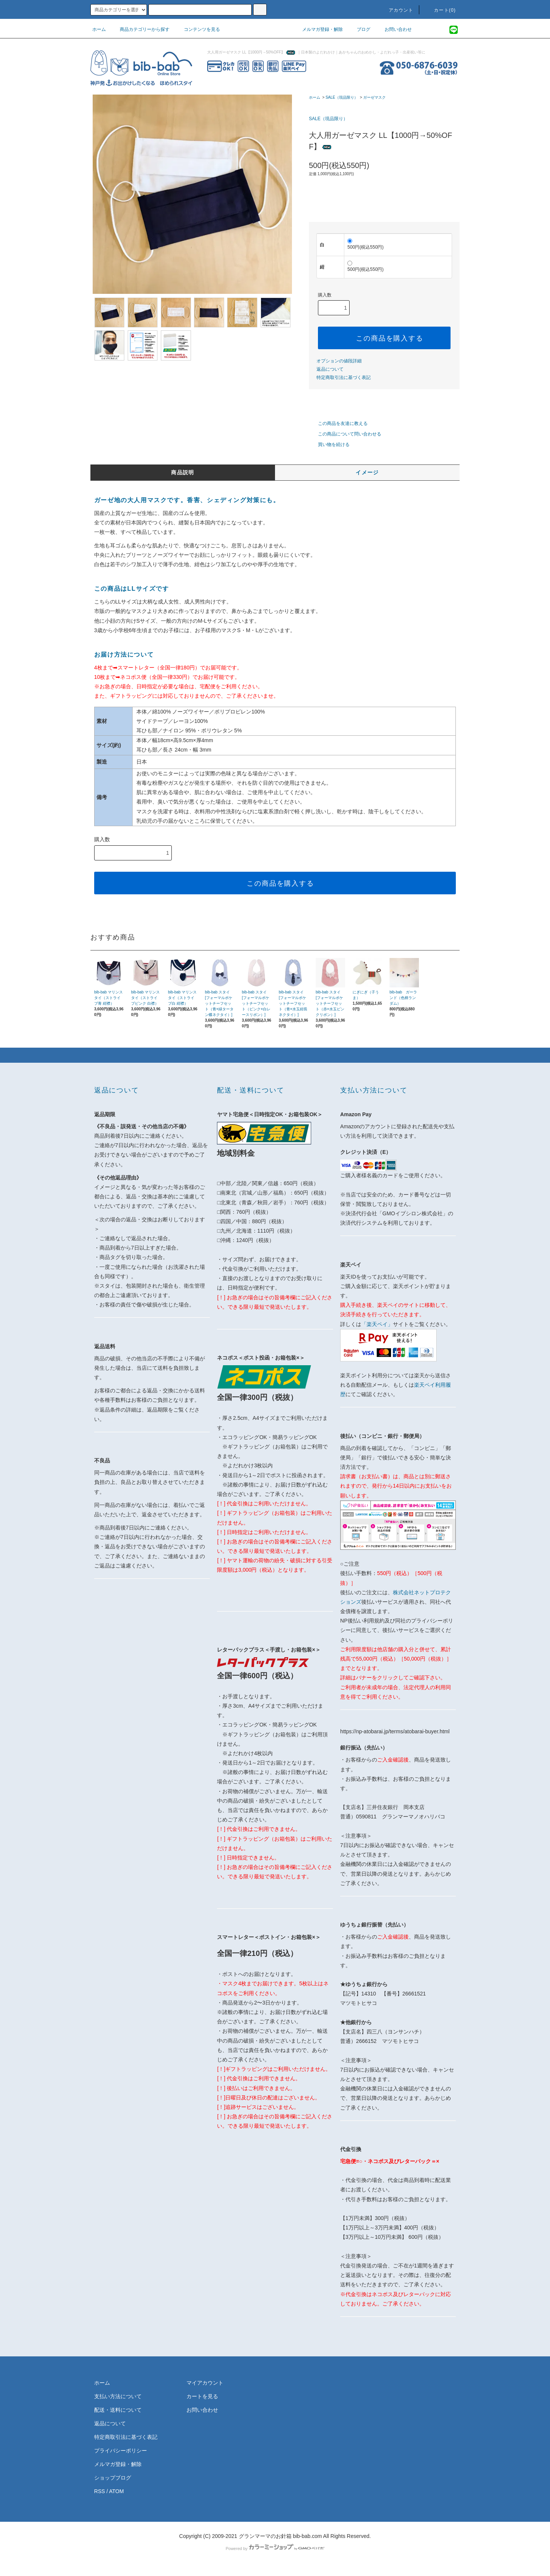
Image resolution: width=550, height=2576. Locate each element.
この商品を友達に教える (338, 423)
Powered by (275, 2548)
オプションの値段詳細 (339, 361)
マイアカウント (204, 2383)
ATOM (116, 2491)
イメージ (367, 472)
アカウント (397, 10)
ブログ (359, 29)
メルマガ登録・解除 (318, 29)
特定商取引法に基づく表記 (343, 377)
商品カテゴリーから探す (140, 29)
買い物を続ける (329, 444)
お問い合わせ (394, 29)
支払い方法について (118, 2396)
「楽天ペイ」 (377, 1324)
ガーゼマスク (374, 97)
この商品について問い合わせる (345, 434)
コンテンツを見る (197, 29)
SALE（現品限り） (341, 97)
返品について (330, 369)
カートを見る (202, 2396)
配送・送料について (118, 2410)
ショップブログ (112, 2478)
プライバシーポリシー (120, 2451)
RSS (99, 2491)
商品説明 (182, 472)
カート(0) (440, 10)
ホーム (99, 29)
